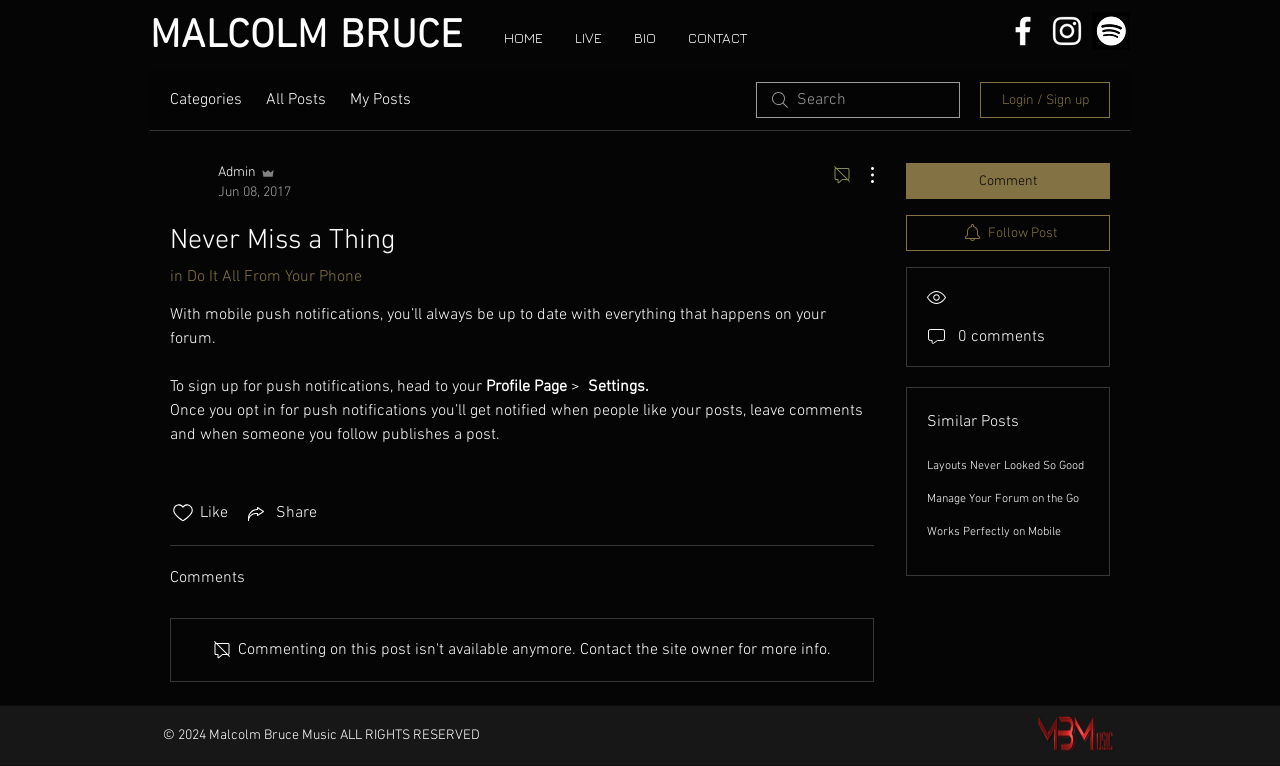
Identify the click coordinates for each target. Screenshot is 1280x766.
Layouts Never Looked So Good (1005, 466)
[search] (858, 100)
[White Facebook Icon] (1023, 31)
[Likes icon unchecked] (183, 513)
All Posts (296, 100)
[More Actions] (862, 175)
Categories (206, 100)
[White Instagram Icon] (1067, 31)
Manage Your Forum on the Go (1003, 499)
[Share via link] (280, 513)
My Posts (380, 100)
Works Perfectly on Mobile (994, 532)
